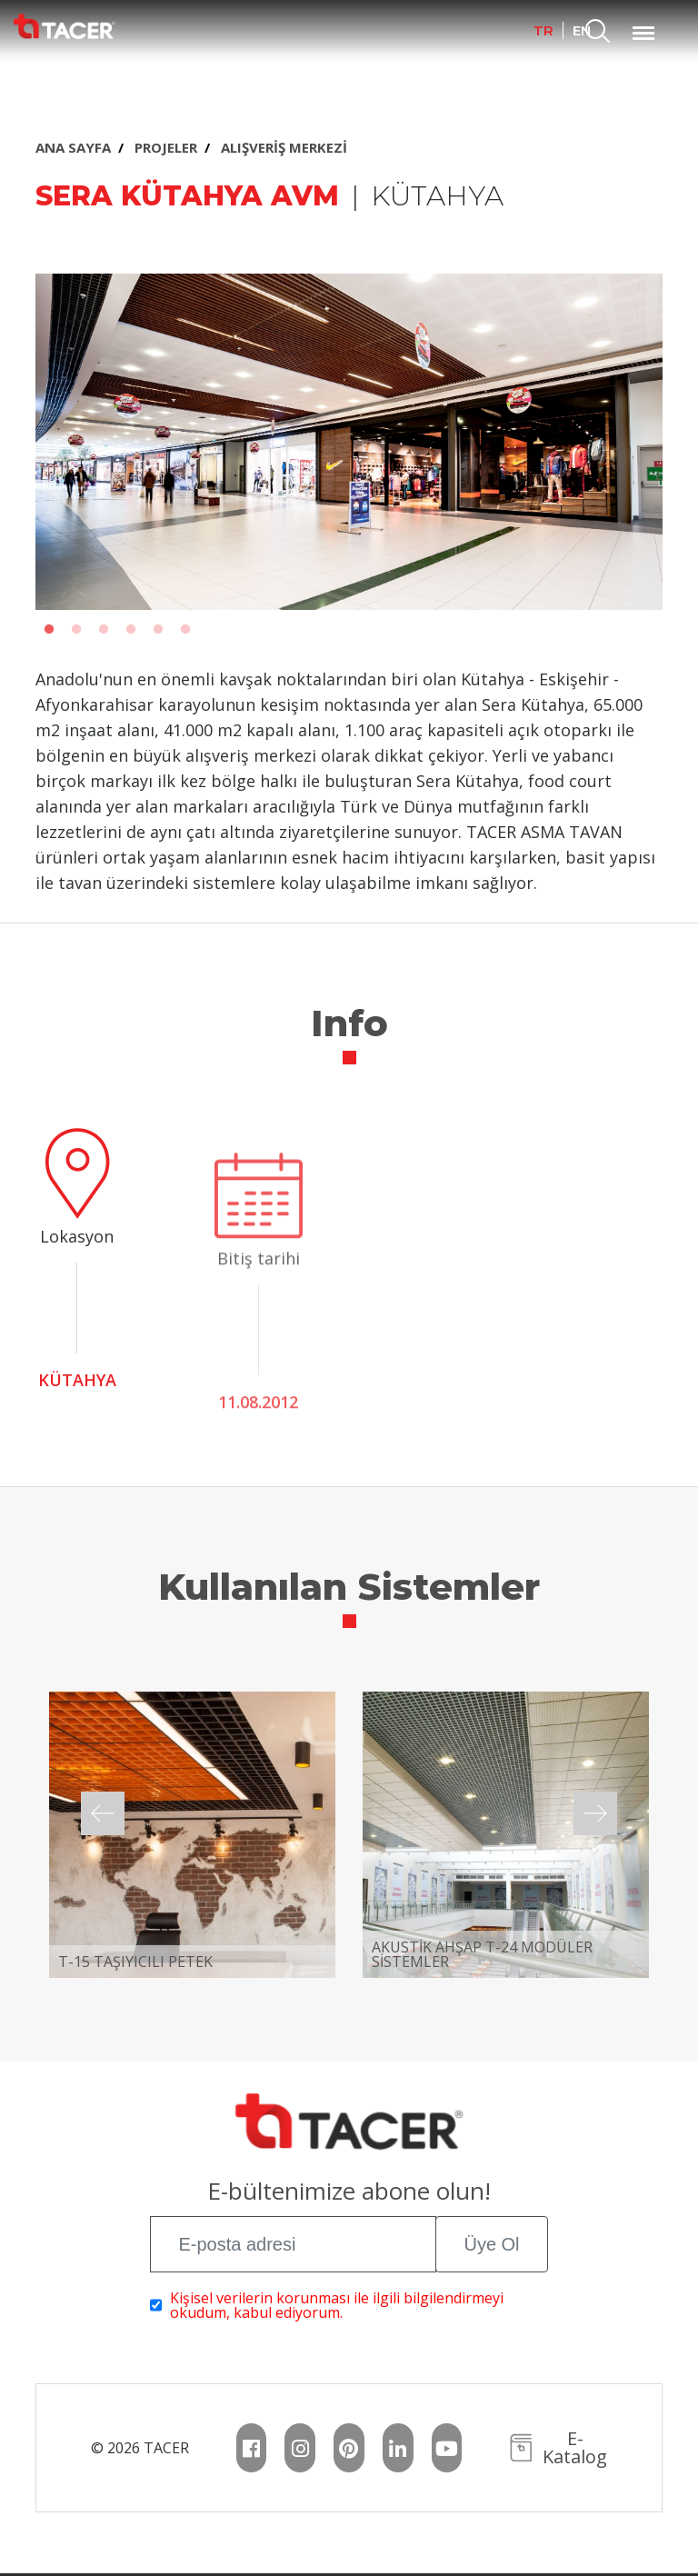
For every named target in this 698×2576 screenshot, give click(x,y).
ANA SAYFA (73, 147)
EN (582, 30)
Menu (643, 24)
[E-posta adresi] (293, 2244)
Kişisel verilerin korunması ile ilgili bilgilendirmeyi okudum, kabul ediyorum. (337, 2305)
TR (543, 30)
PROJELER (166, 147)
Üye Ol (491, 2244)
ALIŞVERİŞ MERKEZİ (284, 147)
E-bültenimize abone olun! (349, 2193)
